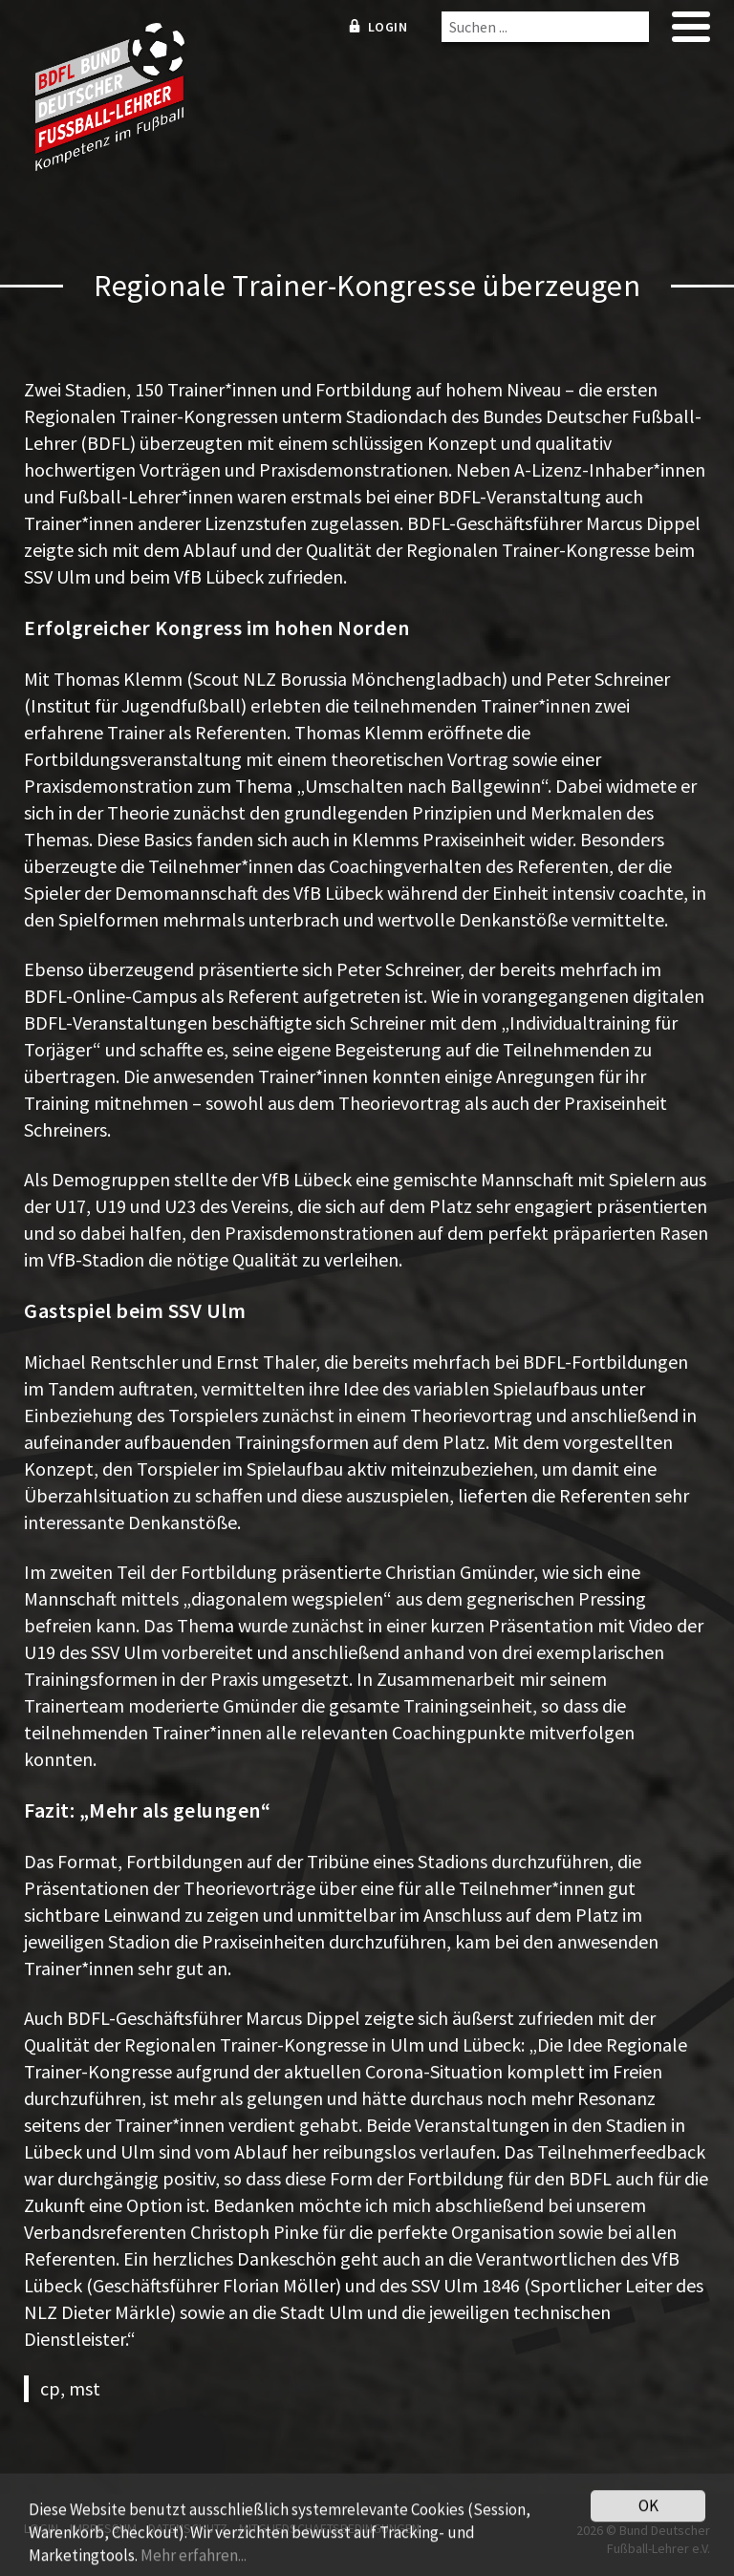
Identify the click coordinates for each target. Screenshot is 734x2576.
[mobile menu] (691, 32)
